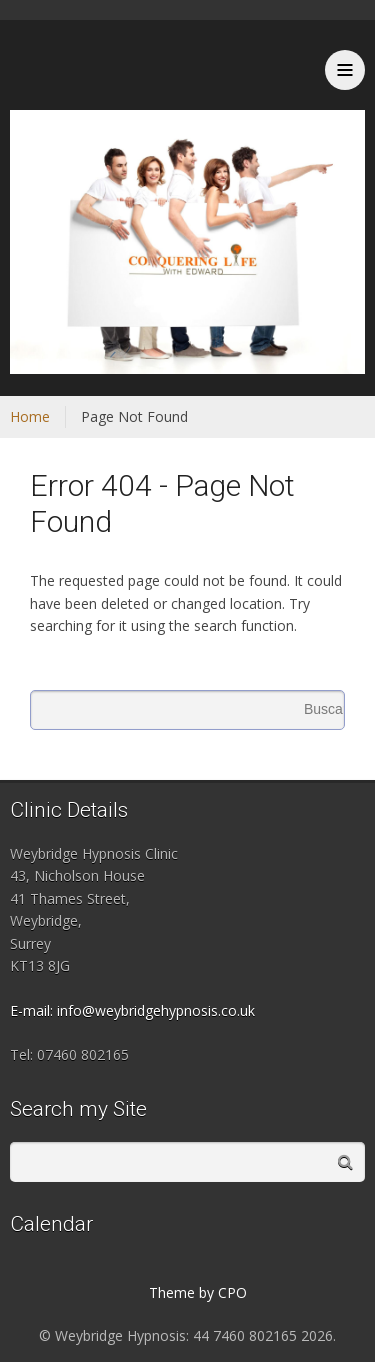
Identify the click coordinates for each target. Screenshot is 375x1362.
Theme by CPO (198, 1292)
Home (30, 416)
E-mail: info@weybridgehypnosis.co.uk (132, 1010)
